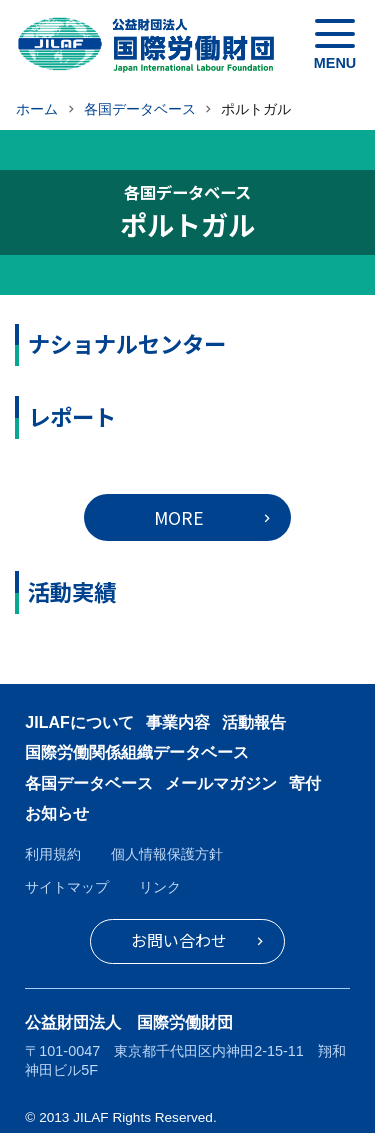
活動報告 (254, 722)
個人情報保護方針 (167, 854)
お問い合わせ (179, 940)
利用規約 (53, 854)
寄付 (305, 783)
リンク (160, 887)
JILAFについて (79, 722)
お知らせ (57, 813)
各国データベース (89, 783)
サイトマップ (67, 887)
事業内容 (178, 722)
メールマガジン (221, 783)
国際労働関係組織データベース (137, 752)
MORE (179, 517)
